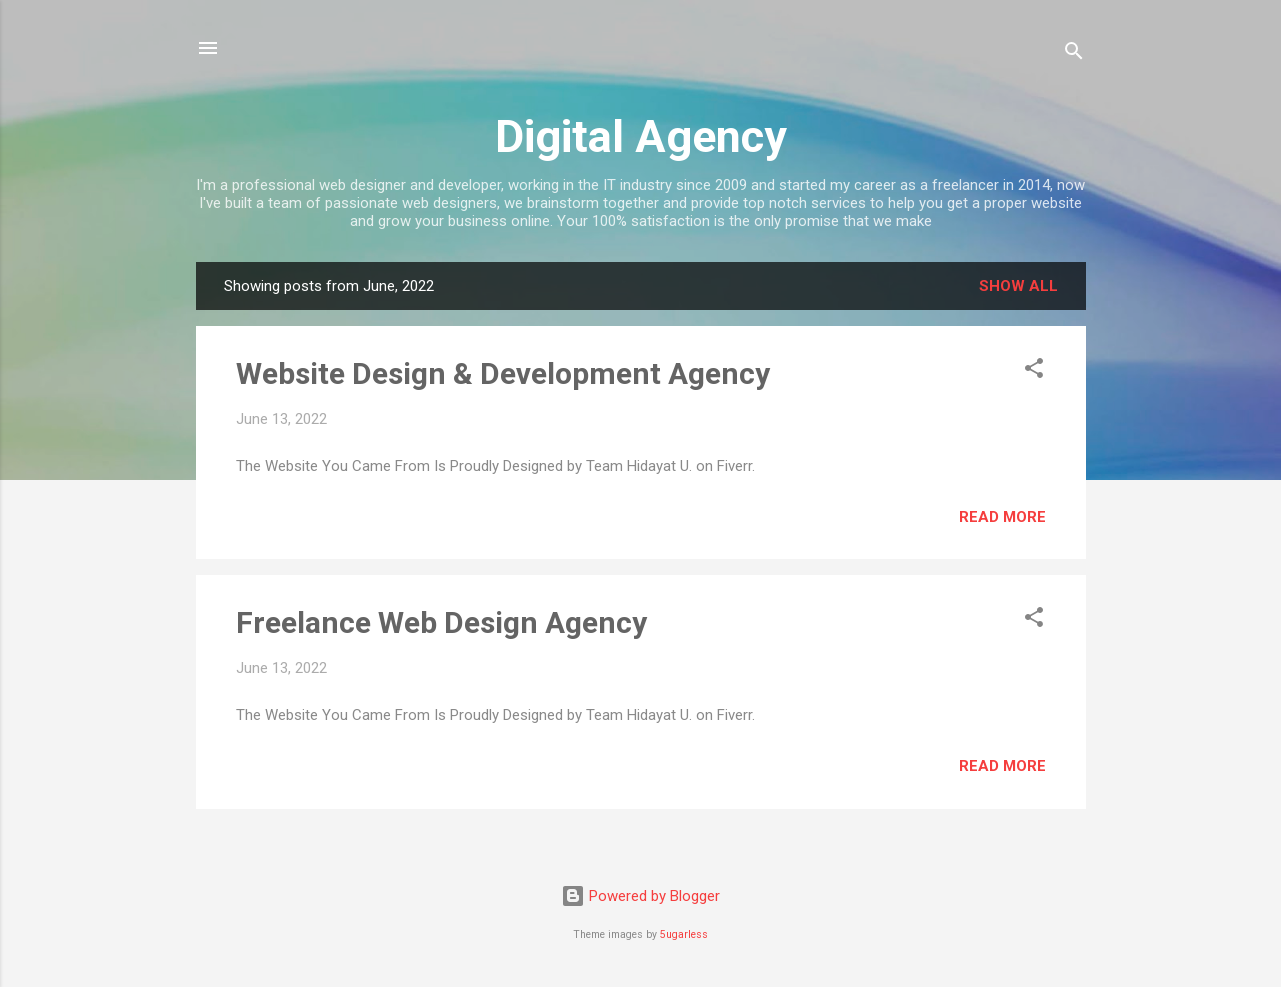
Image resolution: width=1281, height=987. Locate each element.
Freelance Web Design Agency (441, 622)
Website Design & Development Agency (503, 373)
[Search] (1074, 54)
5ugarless (684, 934)
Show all (1018, 286)
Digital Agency (641, 136)
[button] (1034, 371)
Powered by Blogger (640, 896)
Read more (1002, 517)
